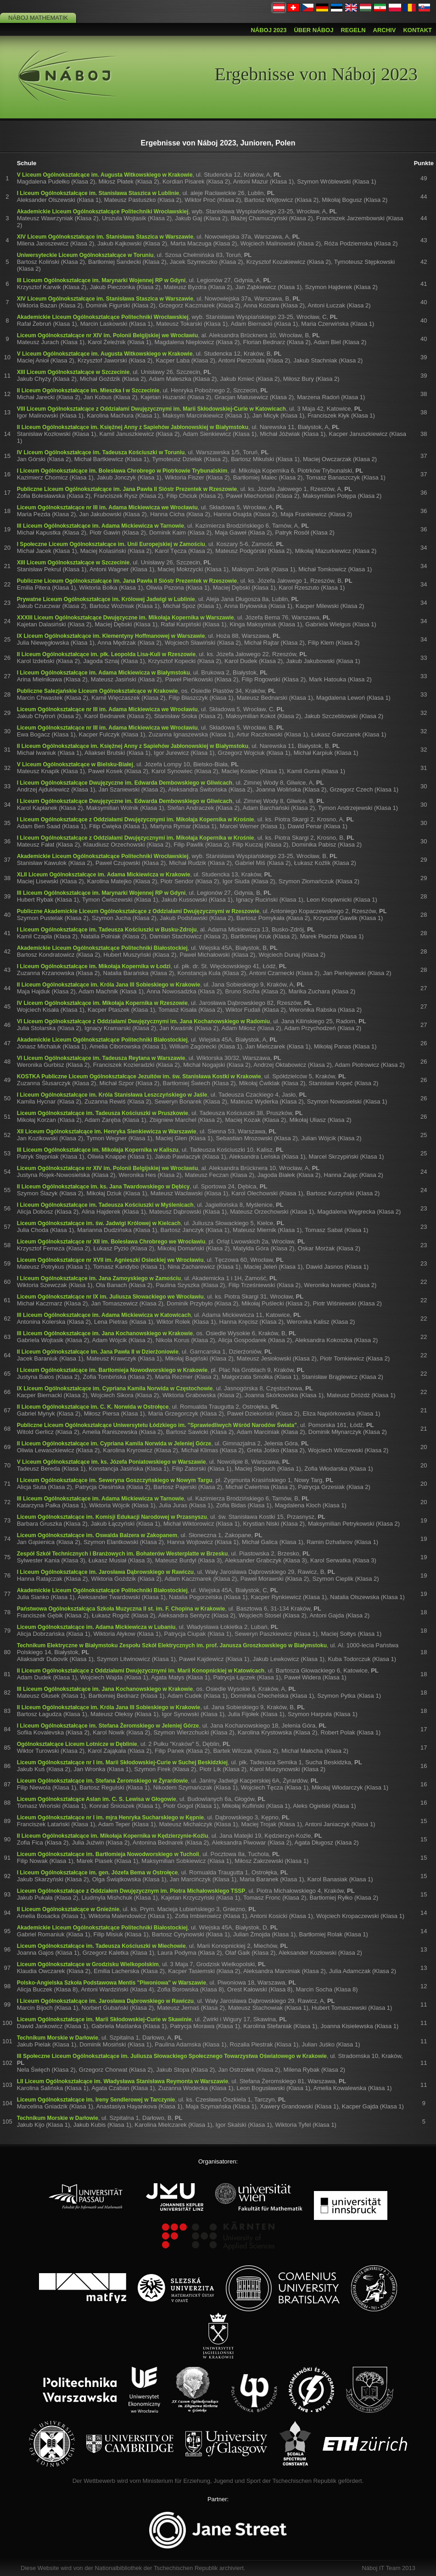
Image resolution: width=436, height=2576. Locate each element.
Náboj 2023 (268, 30)
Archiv (384, 30)
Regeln (353, 30)
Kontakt (417, 30)
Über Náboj (313, 30)
